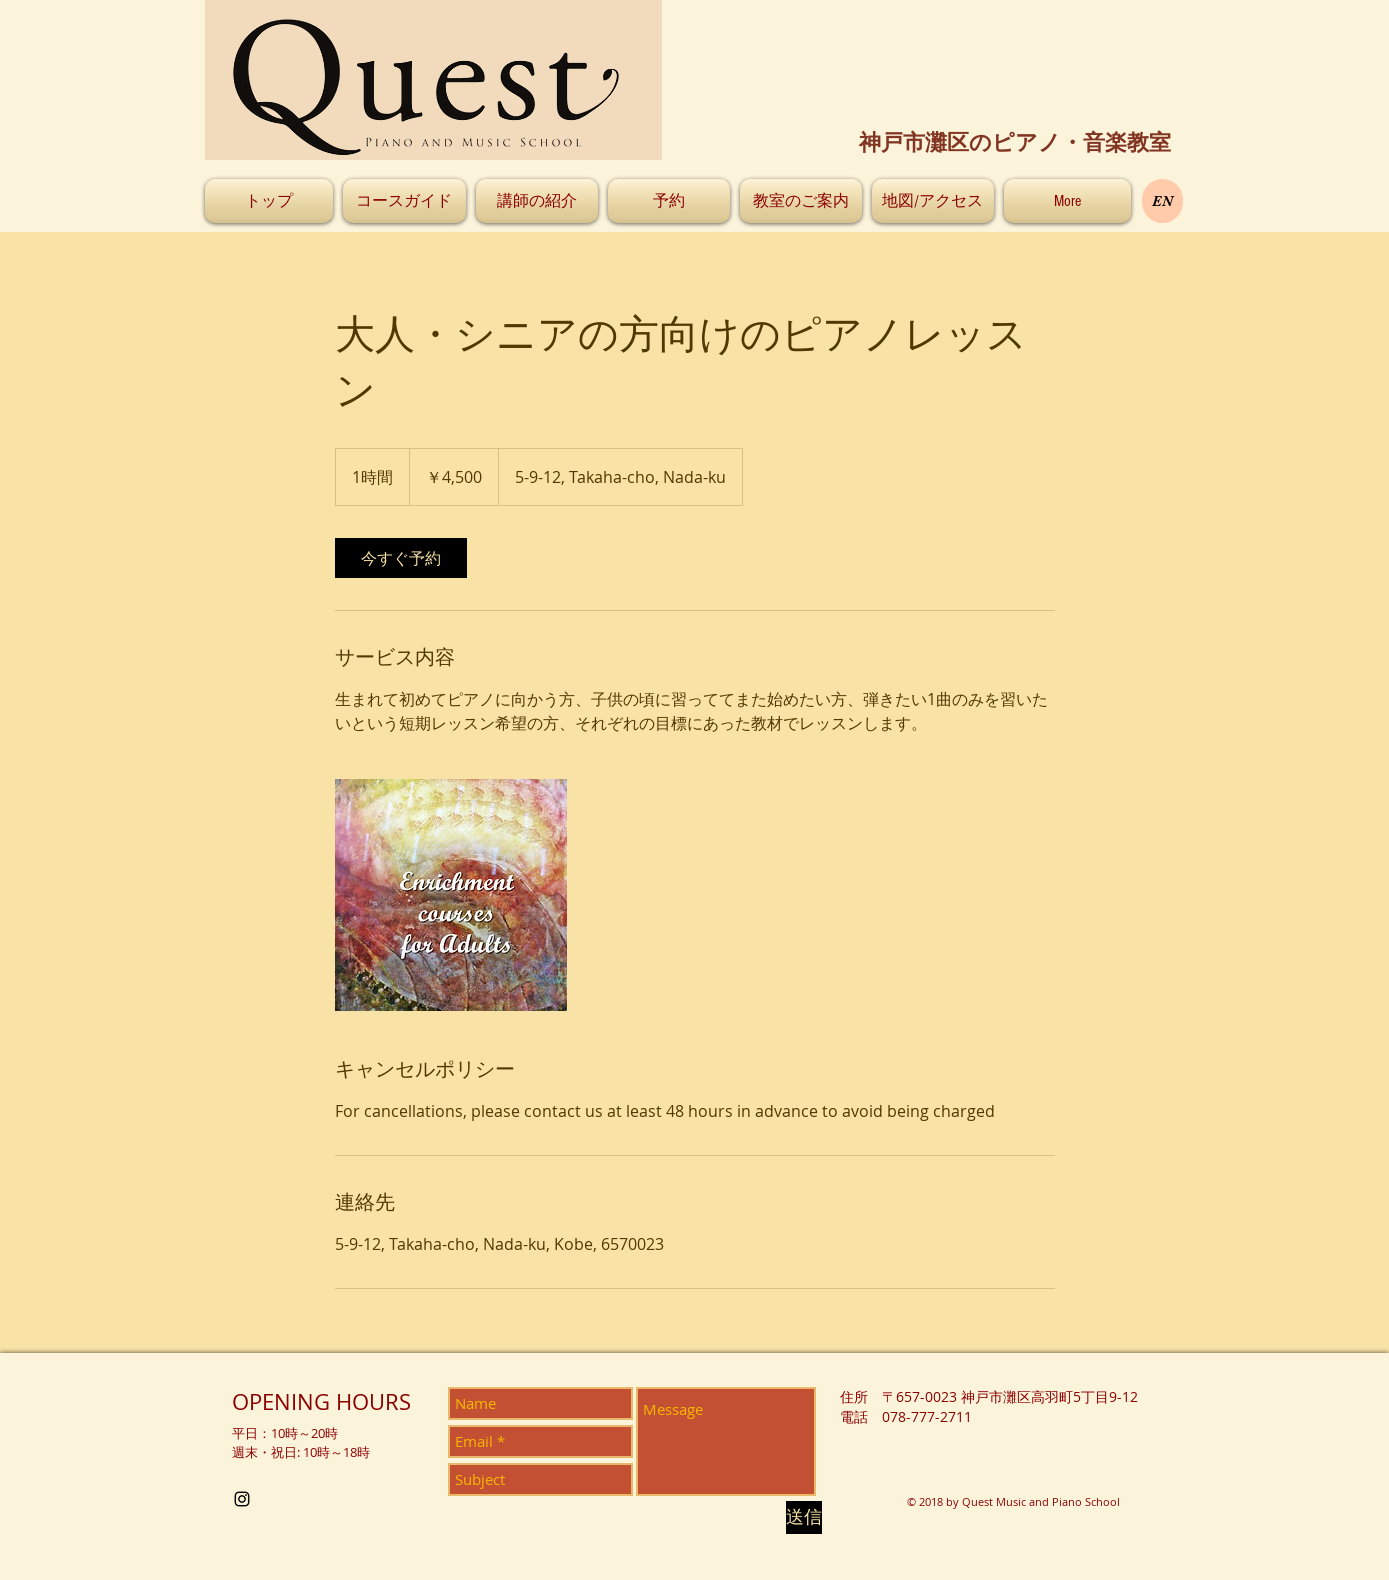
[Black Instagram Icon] (242, 1499)
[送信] (804, 1517)
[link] (401, 558)
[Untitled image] (451, 895)
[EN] (1162, 201)
